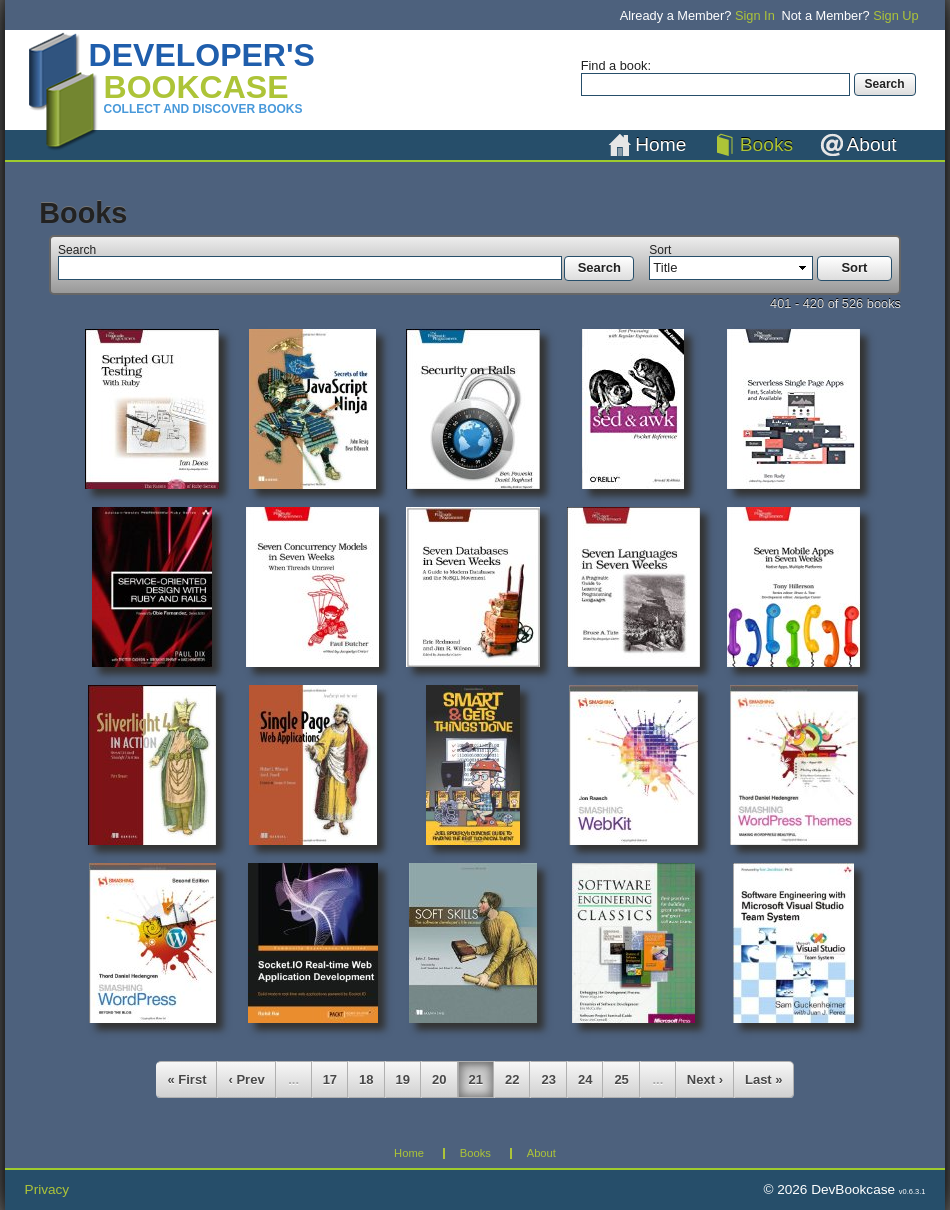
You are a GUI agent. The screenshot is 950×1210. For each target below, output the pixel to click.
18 (366, 1079)
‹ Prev (246, 1079)
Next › (705, 1079)
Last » (764, 1079)
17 (330, 1079)
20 (439, 1079)
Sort (660, 250)
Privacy (47, 1189)
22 (512, 1079)
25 (621, 1079)
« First (186, 1079)
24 (585, 1079)
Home (660, 144)
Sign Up (896, 15)
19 (403, 1079)
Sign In (755, 15)
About (872, 144)
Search (77, 250)
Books (766, 144)
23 (548, 1079)
